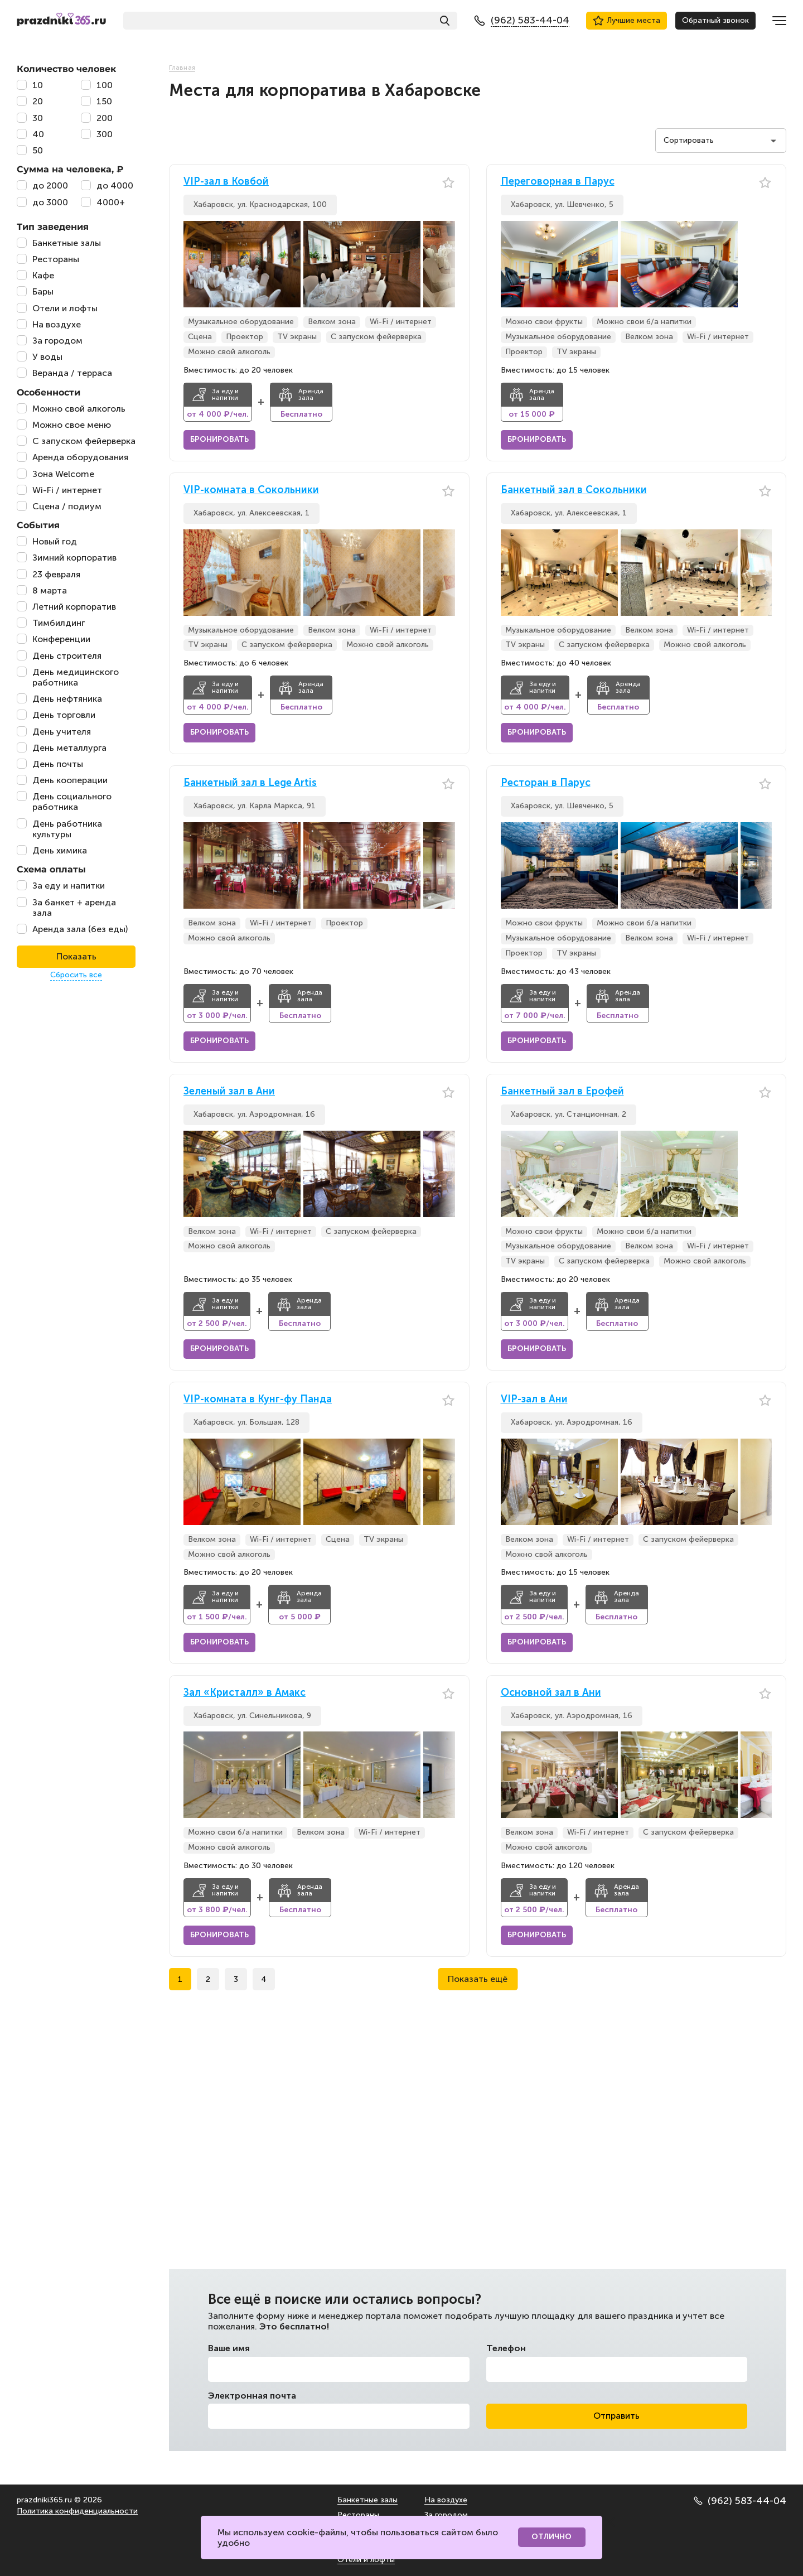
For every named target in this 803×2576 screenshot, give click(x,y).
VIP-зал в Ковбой (226, 181)
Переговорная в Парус (558, 181)
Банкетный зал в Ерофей (562, 1091)
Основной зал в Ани (551, 1693)
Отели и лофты (366, 2559)
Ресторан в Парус (546, 783)
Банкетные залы (367, 2500)
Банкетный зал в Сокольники (574, 490)
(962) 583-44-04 (740, 2501)
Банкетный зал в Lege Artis (250, 783)
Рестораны (358, 2515)
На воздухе (445, 2500)
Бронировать (219, 439)
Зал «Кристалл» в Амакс (244, 1693)
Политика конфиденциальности (77, 2511)
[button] (446, 264)
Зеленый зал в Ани (229, 1091)
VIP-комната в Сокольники (251, 490)
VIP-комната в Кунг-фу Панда (257, 1399)
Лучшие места (626, 20)
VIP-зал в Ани (534, 1399)
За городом (446, 2515)
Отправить (616, 2415)
